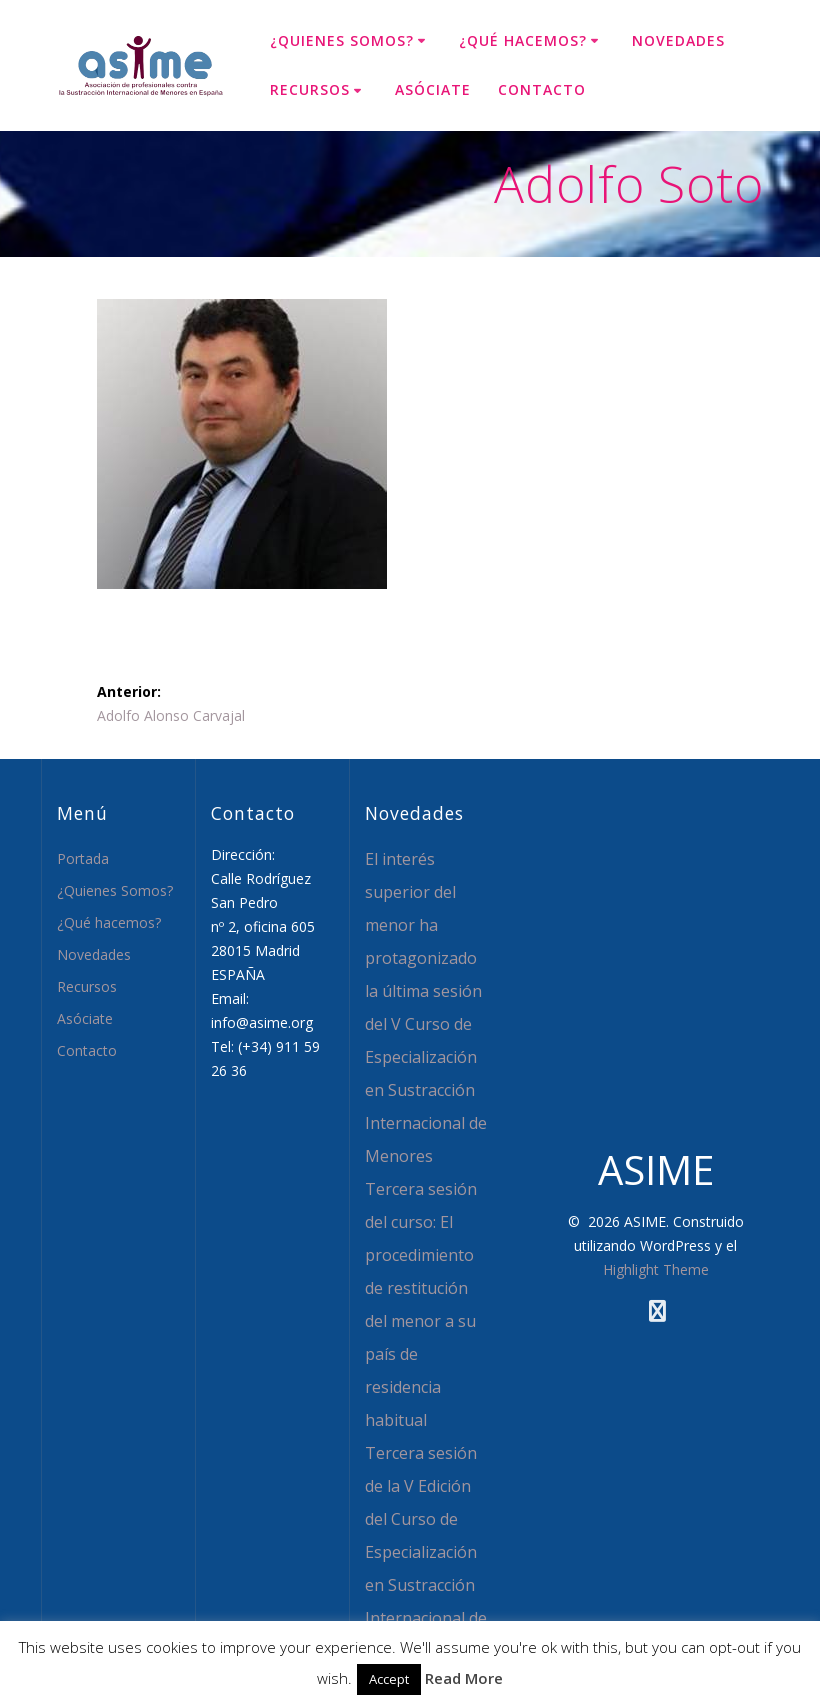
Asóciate (433, 89)
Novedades (678, 40)
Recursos (310, 89)
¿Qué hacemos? (523, 40)
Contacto (542, 89)
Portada (83, 858)
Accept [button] (389, 1679)
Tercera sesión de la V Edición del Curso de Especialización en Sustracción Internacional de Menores (426, 1552)
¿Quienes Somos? (342, 40)
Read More (464, 1678)
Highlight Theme (656, 1269)
